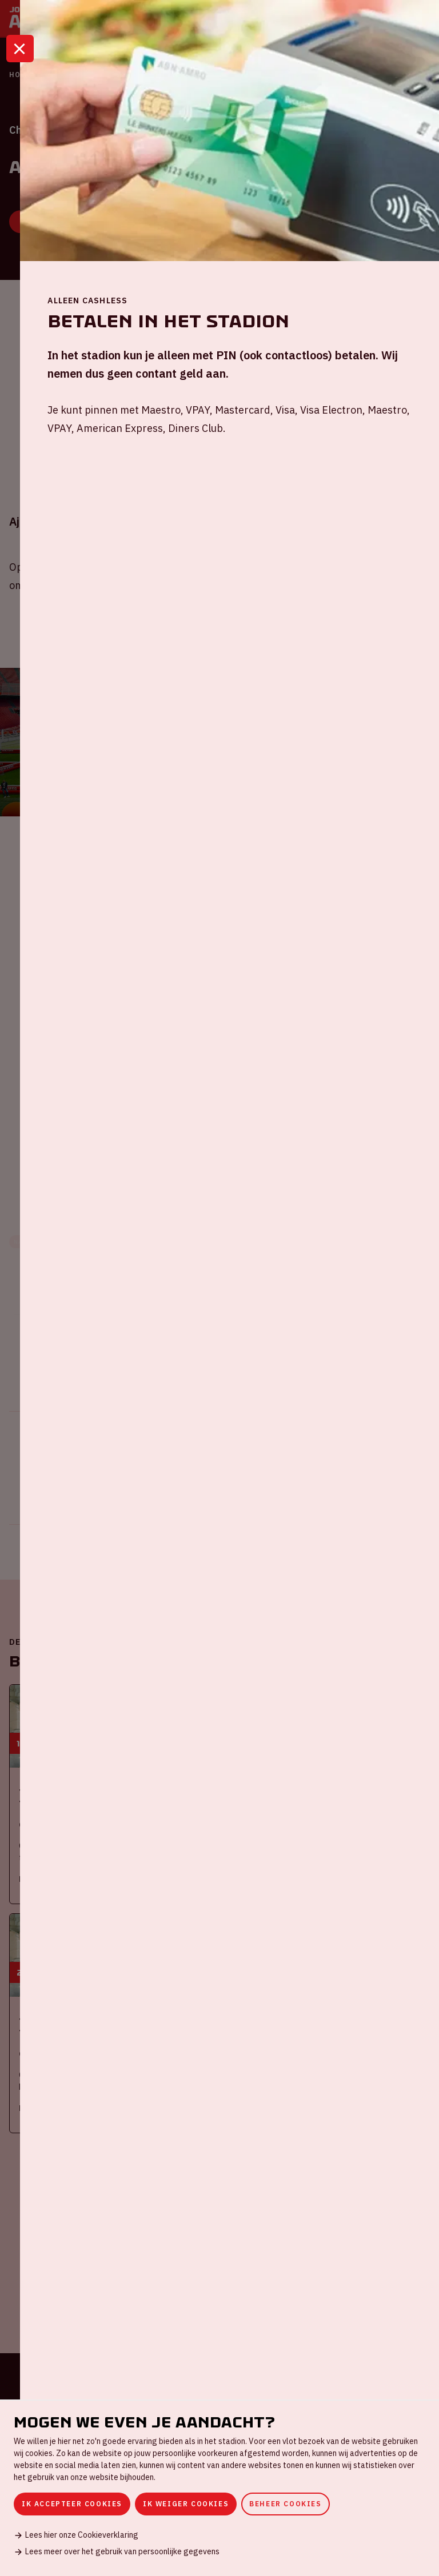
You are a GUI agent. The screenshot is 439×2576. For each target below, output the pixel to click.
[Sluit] (20, 59)
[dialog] (219, 2487)
